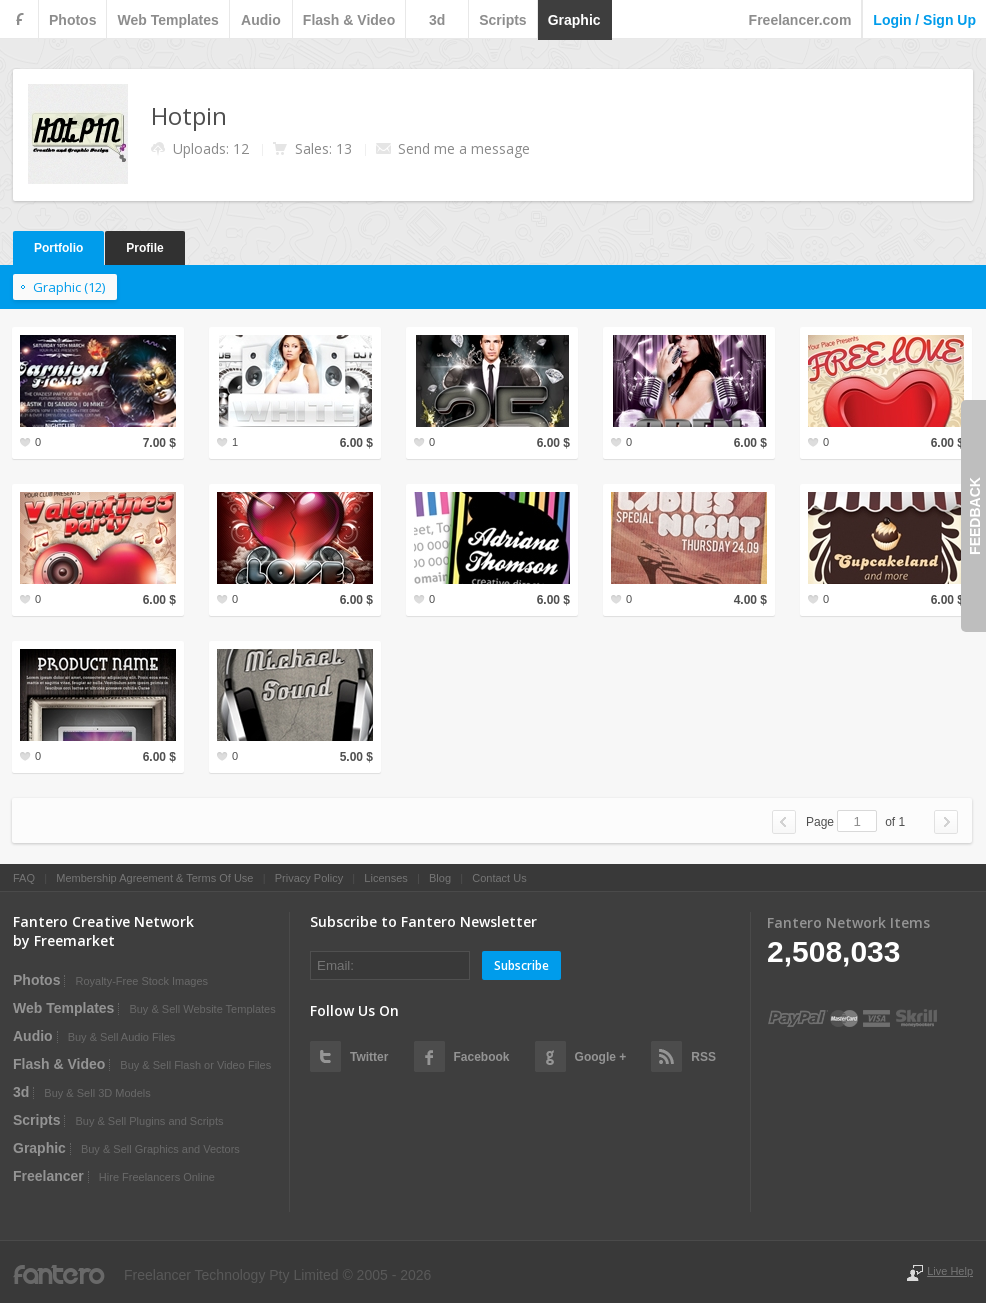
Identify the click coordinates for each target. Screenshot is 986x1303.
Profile (144, 248)
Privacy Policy (309, 878)
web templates (167, 20)
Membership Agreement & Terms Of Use (154, 878)
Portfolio (58, 248)
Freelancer (48, 1176)
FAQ (24, 878)
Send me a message (464, 148)
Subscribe (521, 965)
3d (437, 20)
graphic (574, 20)
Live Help (950, 1271)
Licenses (385, 878)
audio (261, 20)
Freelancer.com (800, 20)
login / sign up (924, 20)
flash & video (349, 20)
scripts (502, 20)
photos (72, 20)
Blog (440, 878)
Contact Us (499, 878)
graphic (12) (69, 287)
